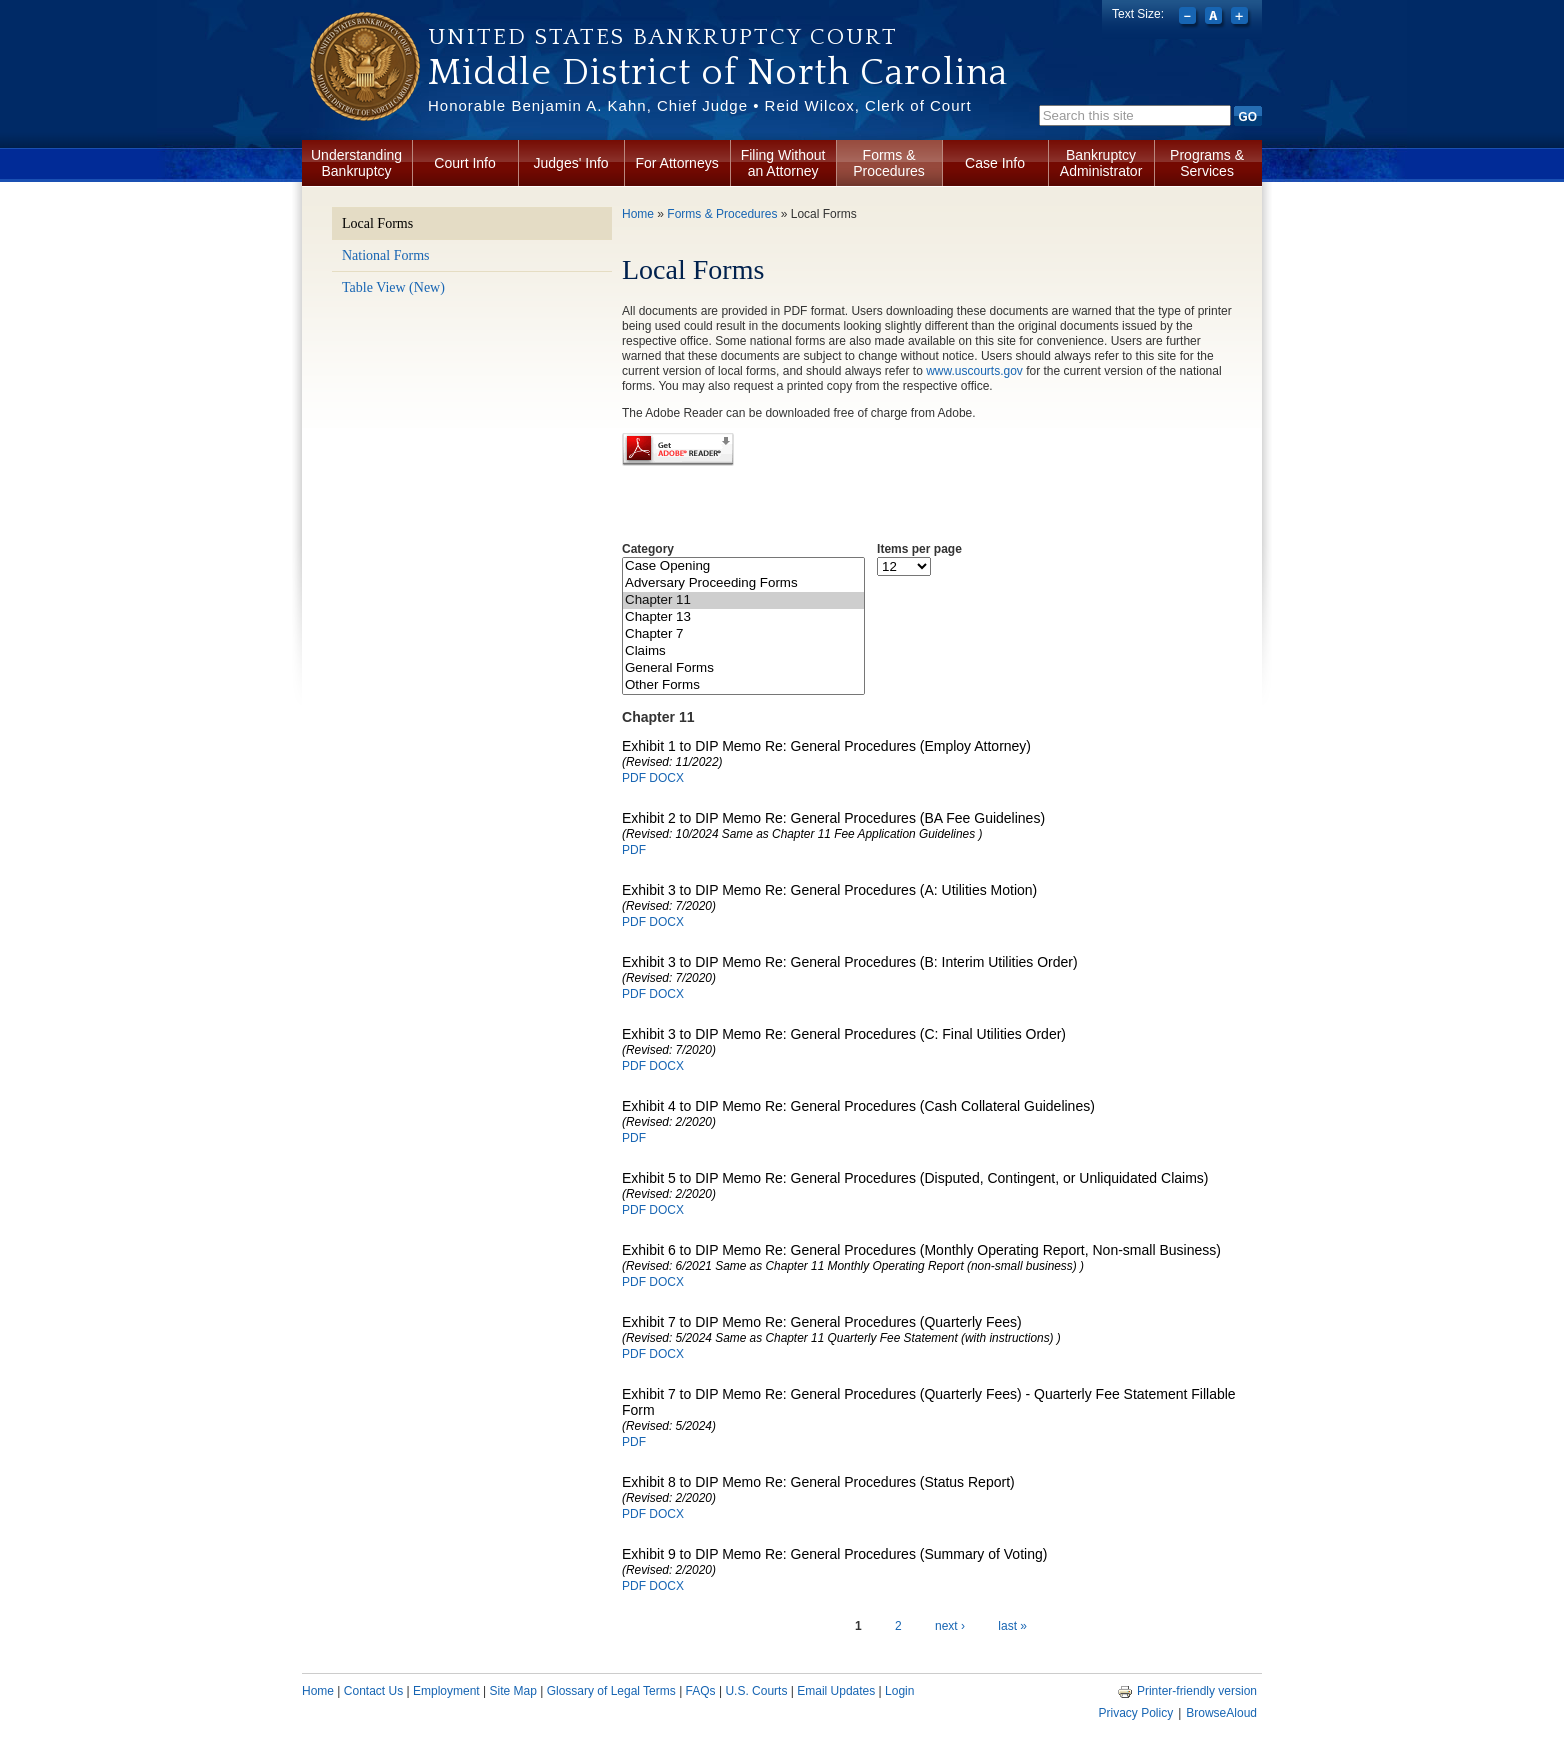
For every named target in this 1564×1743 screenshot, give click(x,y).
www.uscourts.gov (974, 371)
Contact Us (373, 1691)
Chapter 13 (743, 617)
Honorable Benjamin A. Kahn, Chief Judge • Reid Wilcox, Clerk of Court (700, 105)
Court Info (464, 163)
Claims (743, 651)
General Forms (743, 668)
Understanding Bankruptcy (356, 163)
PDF (634, 778)
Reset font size (1215, 18)
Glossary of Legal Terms (611, 1691)
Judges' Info (571, 163)
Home (638, 214)
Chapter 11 (743, 600)
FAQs (701, 1691)
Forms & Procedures (889, 163)
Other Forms (743, 685)
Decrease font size (1189, 18)
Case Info (995, 163)
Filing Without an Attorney (783, 163)
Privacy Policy (1135, 1713)
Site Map (512, 1691)
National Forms (386, 255)
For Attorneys (676, 163)
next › (950, 1626)
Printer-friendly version (1187, 1691)
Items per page (919, 549)
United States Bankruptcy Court (663, 37)
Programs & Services (1207, 163)
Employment (446, 1691)
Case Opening (743, 566)
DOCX (666, 778)
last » (1012, 1626)
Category (648, 549)
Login (899, 1691)
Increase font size (1241, 18)
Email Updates (836, 1691)
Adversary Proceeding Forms (743, 583)
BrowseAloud (1221, 1713)
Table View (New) (393, 287)
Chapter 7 (743, 634)
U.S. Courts (756, 1691)
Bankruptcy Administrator (1101, 163)
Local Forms (377, 223)
